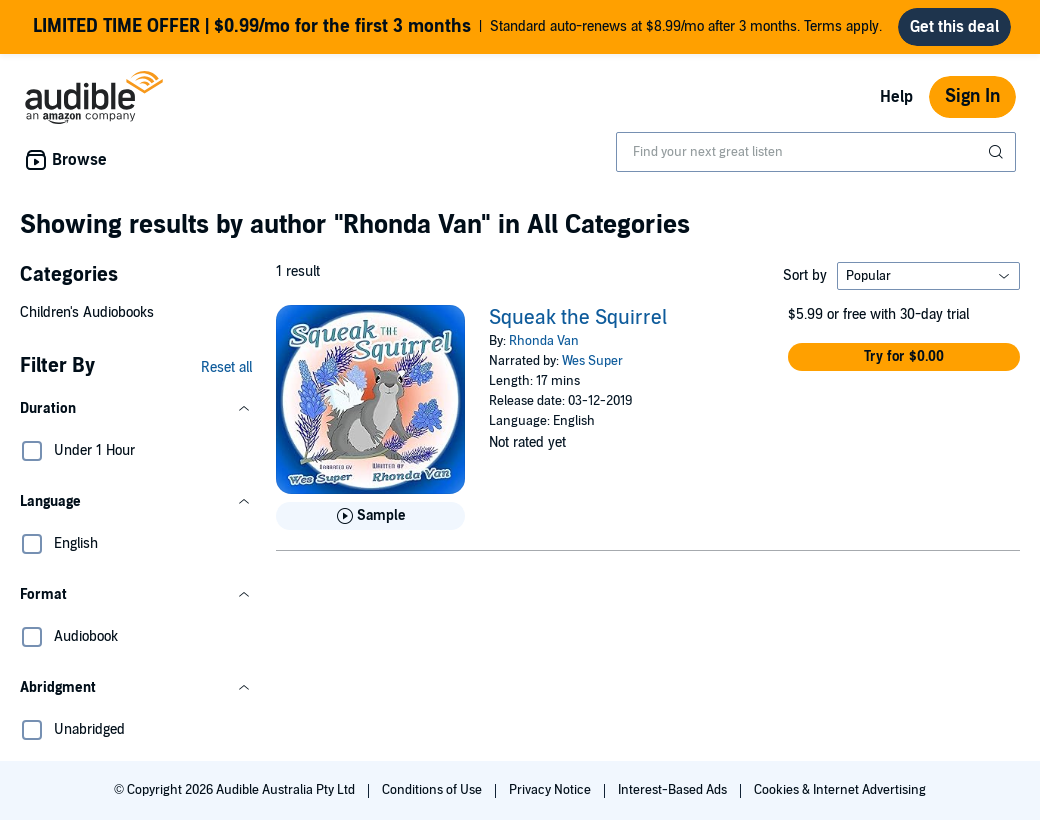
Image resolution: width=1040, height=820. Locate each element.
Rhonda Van (544, 341)
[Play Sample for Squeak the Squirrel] (370, 516)
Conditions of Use (433, 790)
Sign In (972, 96)
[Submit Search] (998, 152)
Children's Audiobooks (87, 312)
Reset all (226, 367)
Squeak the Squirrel (578, 318)
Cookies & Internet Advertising (840, 790)
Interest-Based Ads (674, 790)
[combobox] (816, 152)
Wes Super (592, 361)
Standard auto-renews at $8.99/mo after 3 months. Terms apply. (457, 27)
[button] (136, 409)
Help (896, 97)
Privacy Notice (551, 790)
